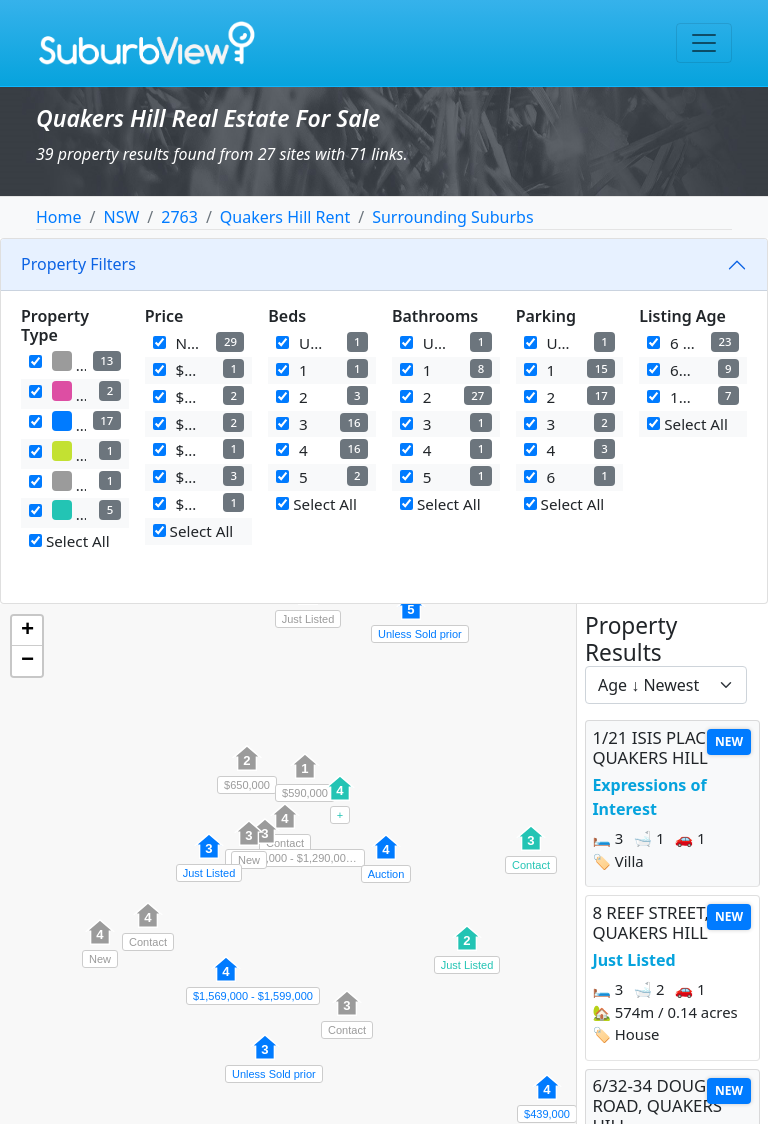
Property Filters (78, 264)
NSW (121, 217)
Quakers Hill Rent (285, 217)
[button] (209, 857)
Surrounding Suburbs (452, 217)
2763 (179, 217)
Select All (69, 541)
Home (59, 217)
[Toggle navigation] (704, 43)
